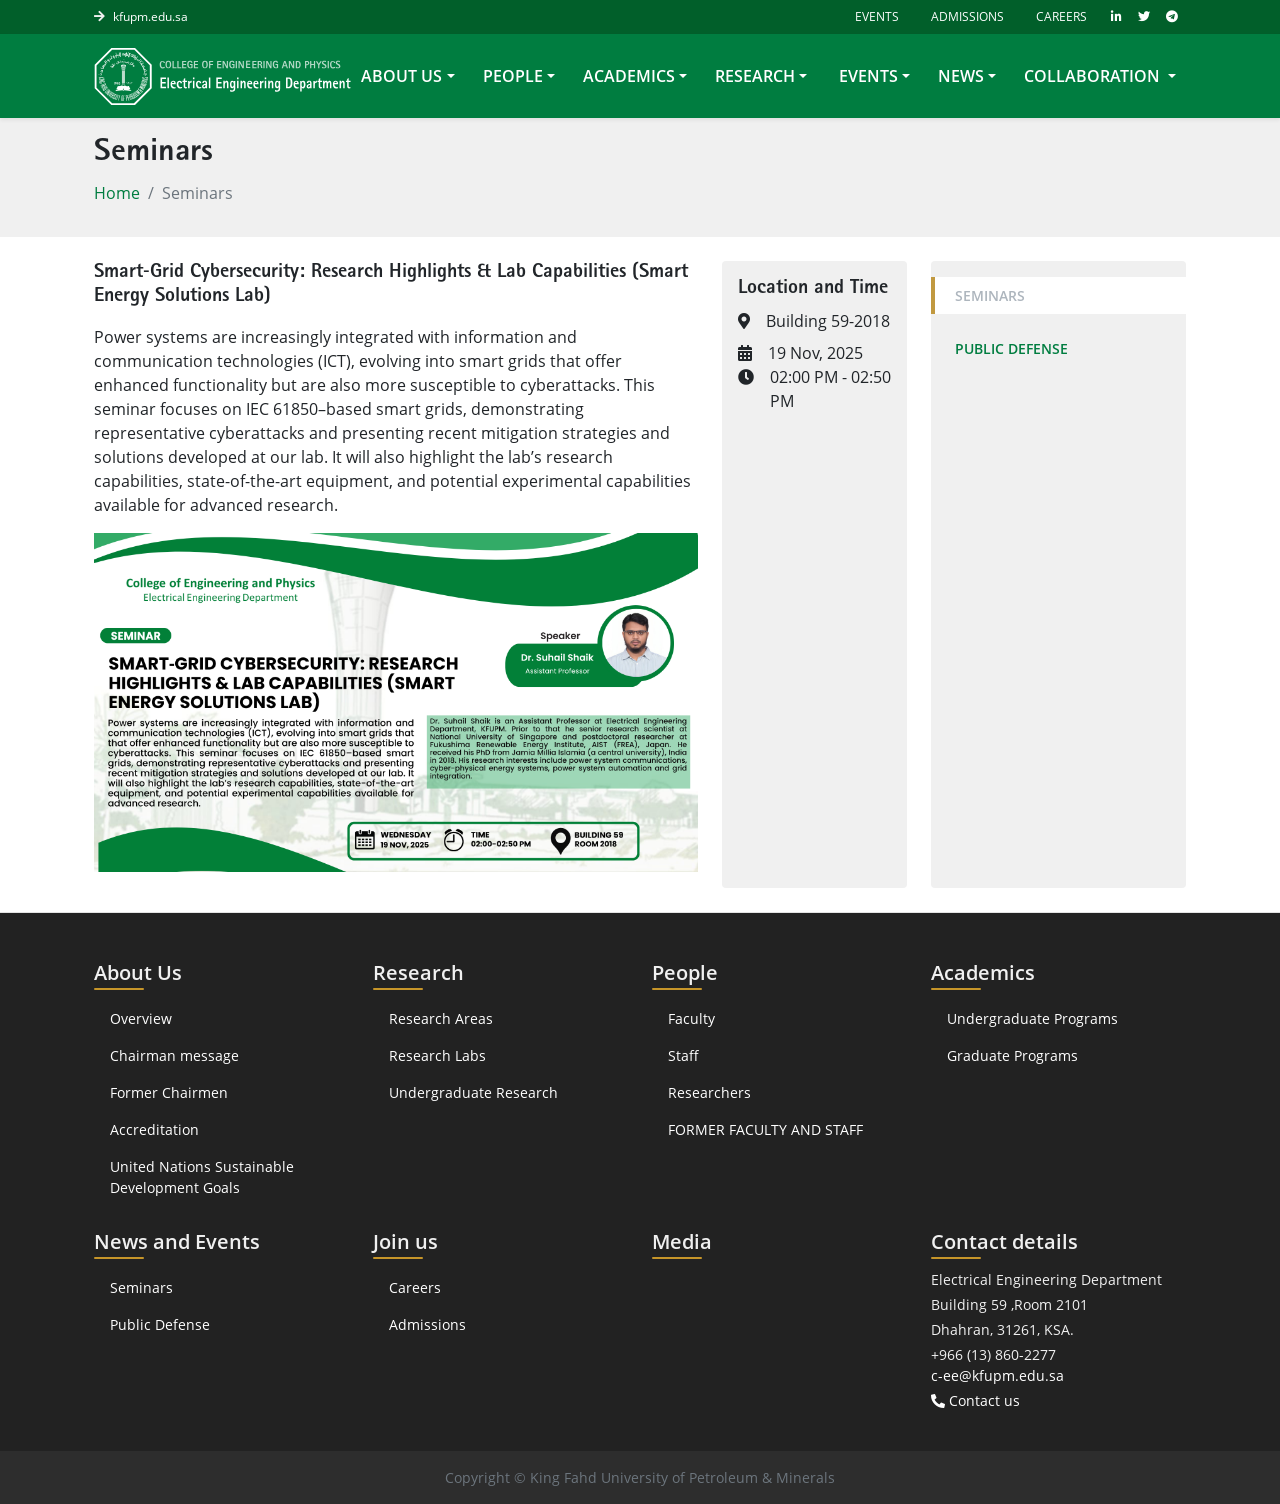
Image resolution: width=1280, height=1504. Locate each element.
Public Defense (1011, 348)
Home (117, 193)
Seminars (990, 295)
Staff (683, 1055)
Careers (1061, 16)
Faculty (691, 1018)
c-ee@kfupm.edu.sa (997, 1375)
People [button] (513, 76)
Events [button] (866, 76)
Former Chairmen (169, 1092)
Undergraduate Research (473, 1092)
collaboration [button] (1094, 76)
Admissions (967, 16)
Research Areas (441, 1018)
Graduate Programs (1012, 1055)
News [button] (961, 76)
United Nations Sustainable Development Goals (202, 1177)
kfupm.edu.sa (150, 16)
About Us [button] (401, 76)
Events (875, 16)
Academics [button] (629, 76)
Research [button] (755, 76)
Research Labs (437, 1055)
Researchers (709, 1092)
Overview (141, 1018)
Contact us (975, 1400)
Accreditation (156, 1129)
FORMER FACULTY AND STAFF (765, 1129)
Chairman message (174, 1055)
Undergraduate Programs (1032, 1018)
